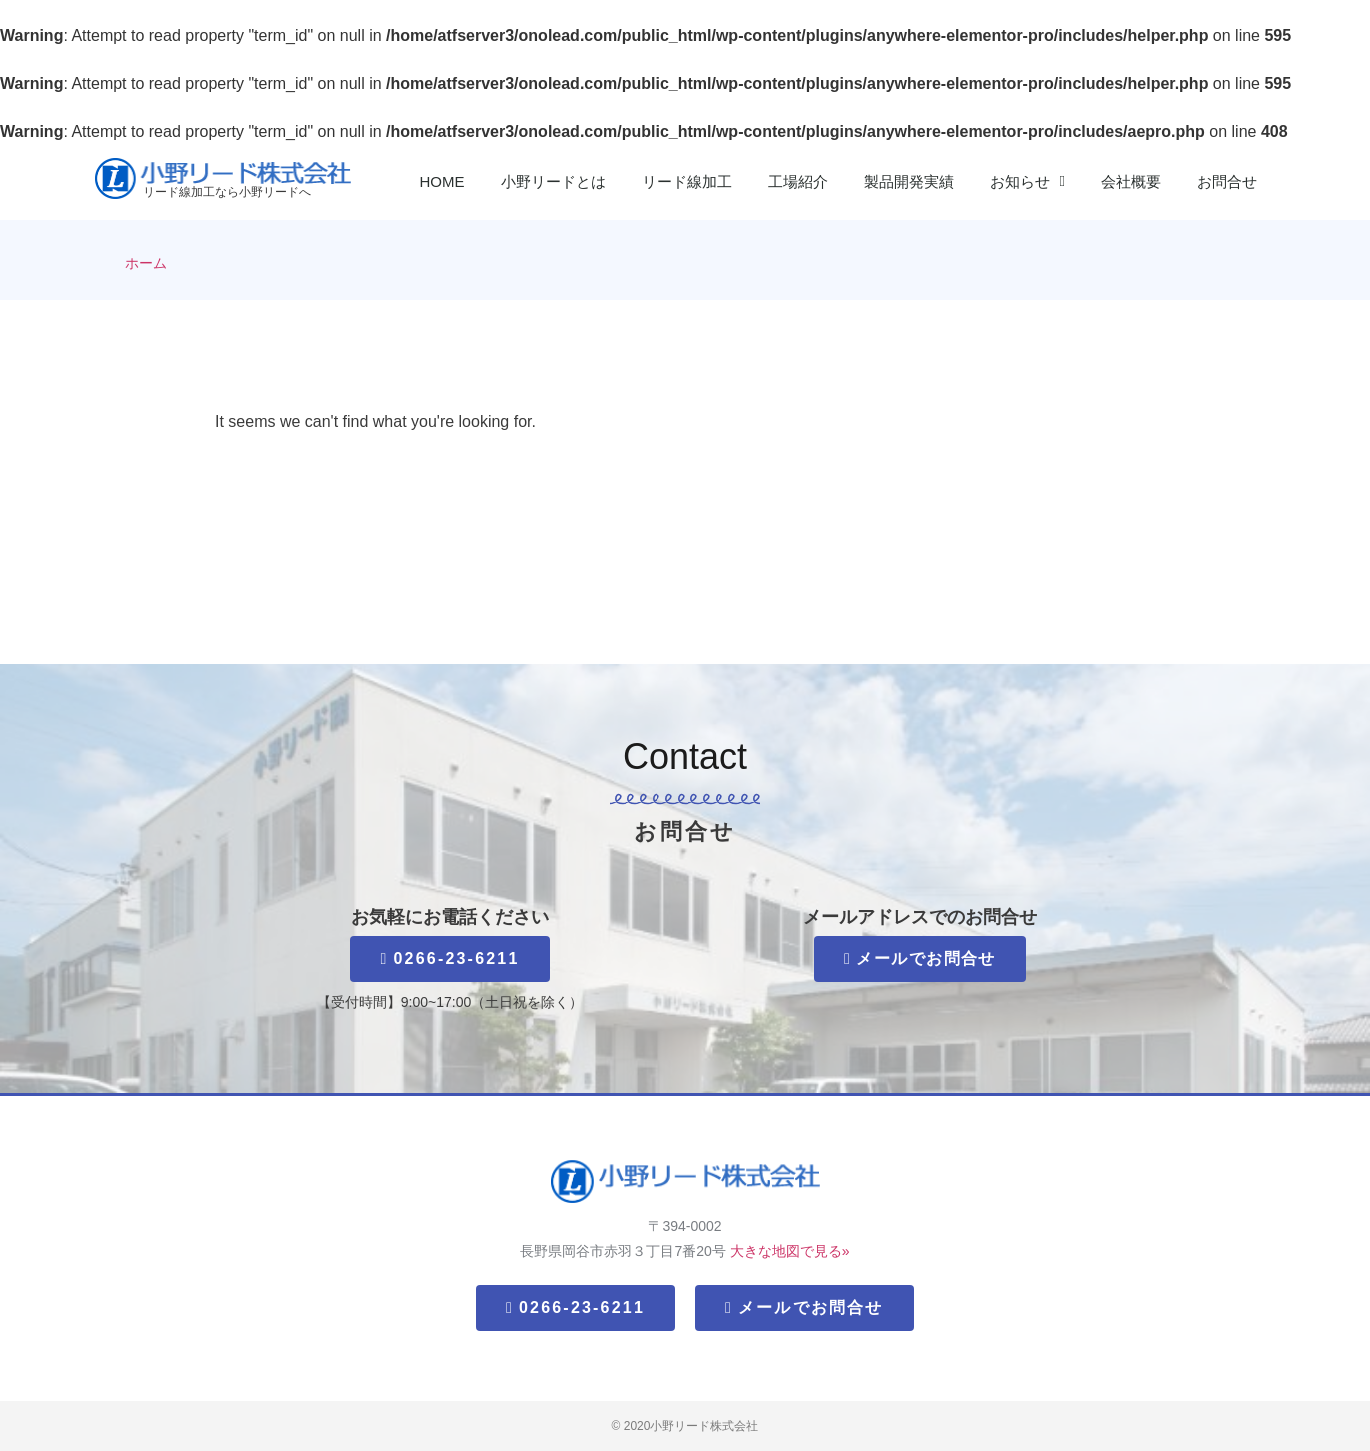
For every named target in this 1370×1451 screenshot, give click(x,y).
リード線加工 (687, 181)
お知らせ (1027, 181)
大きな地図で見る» (790, 1251)
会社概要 (1131, 181)
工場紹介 (798, 181)
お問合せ (1227, 181)
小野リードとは (553, 181)
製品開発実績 (909, 181)
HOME (442, 181)
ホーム (146, 263)
